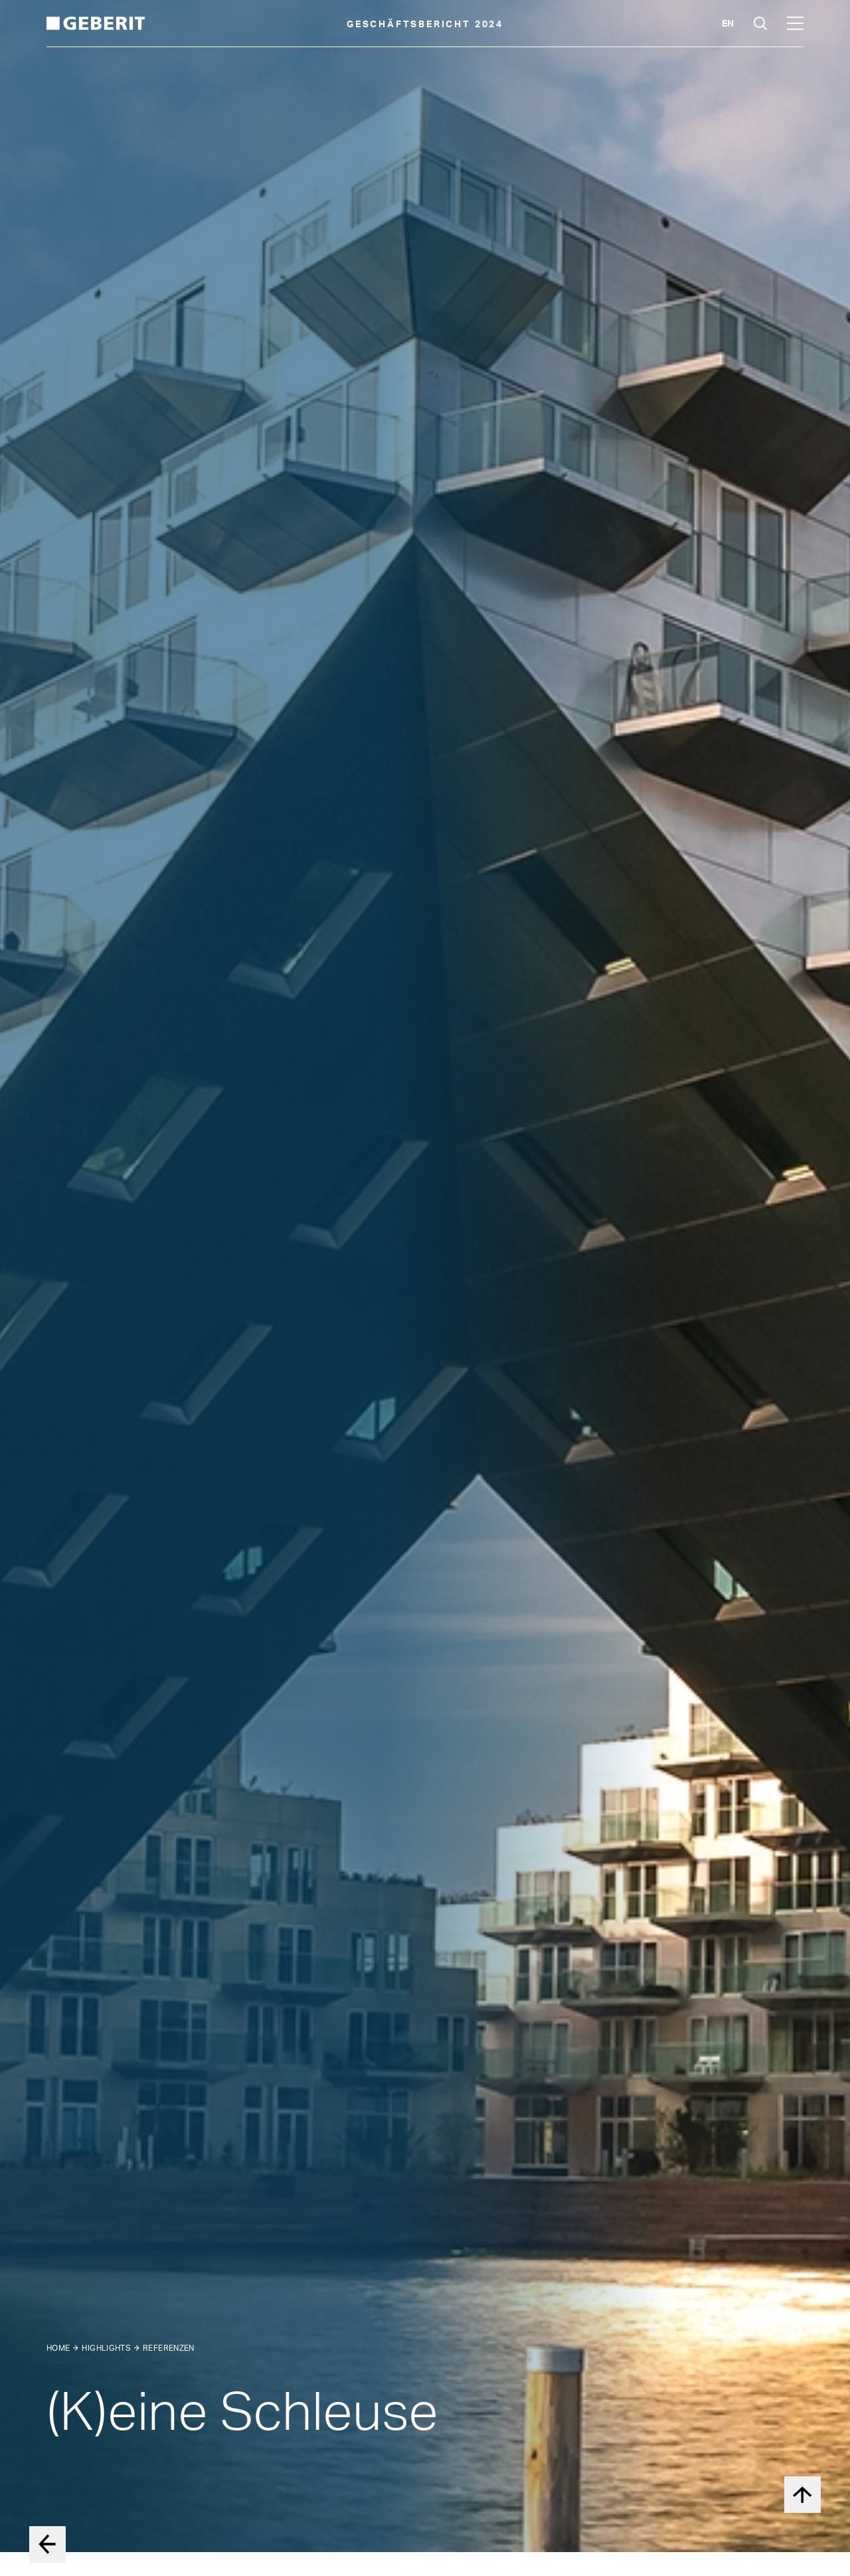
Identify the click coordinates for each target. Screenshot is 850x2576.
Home (58, 2348)
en (728, 23)
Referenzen (169, 2348)
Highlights (106, 2348)
